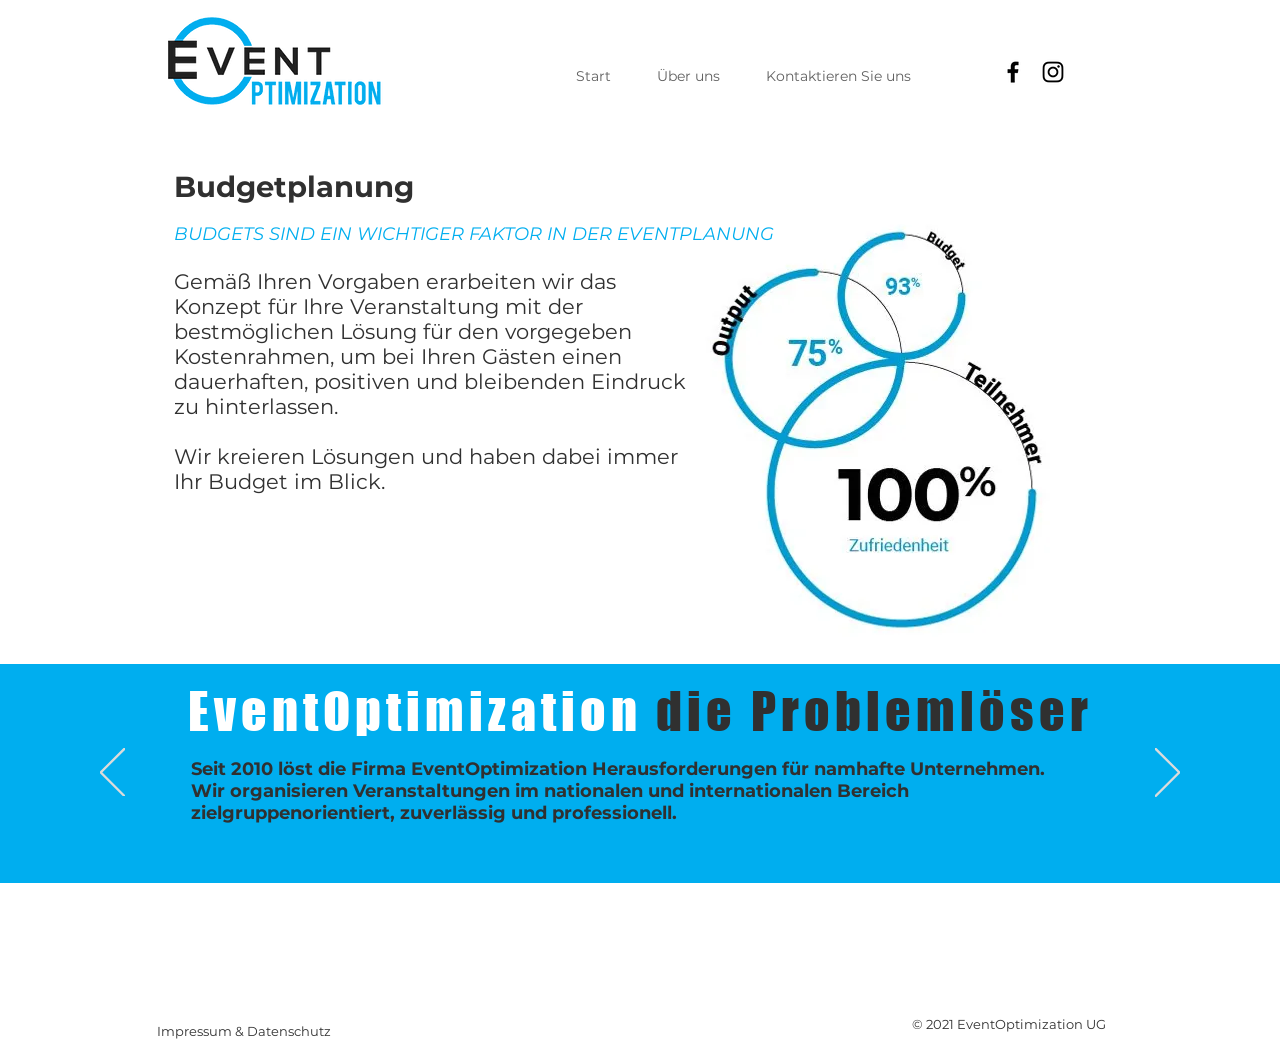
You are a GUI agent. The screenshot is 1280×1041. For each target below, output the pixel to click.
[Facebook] (1013, 72)
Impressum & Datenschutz (244, 1031)
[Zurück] (112, 774)
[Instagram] (1053, 72)
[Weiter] (1167, 774)
